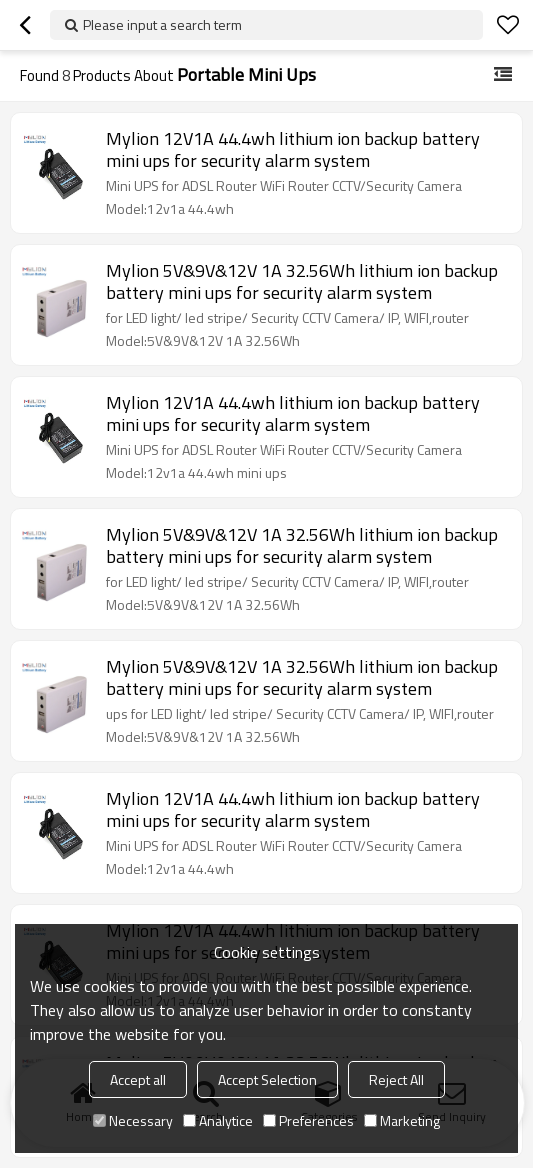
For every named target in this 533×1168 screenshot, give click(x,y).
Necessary (133, 1120)
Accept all (138, 1079)
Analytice (218, 1120)
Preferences (308, 1120)
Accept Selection (267, 1079)
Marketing (402, 1120)
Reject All (396, 1079)
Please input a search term (162, 24)
